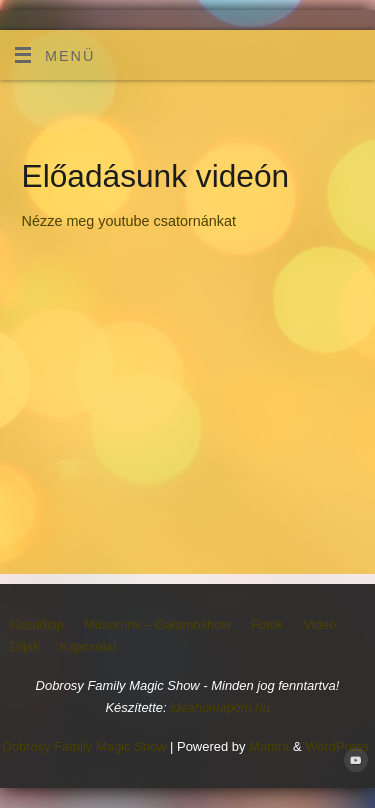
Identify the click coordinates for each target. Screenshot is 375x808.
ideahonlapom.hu (219, 707)
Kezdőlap (37, 624)
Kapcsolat (88, 646)
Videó (319, 624)
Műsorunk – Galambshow (157, 624)
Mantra (269, 746)
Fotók (267, 624)
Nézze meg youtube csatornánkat (129, 221)
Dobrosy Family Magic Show (84, 746)
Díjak (25, 646)
